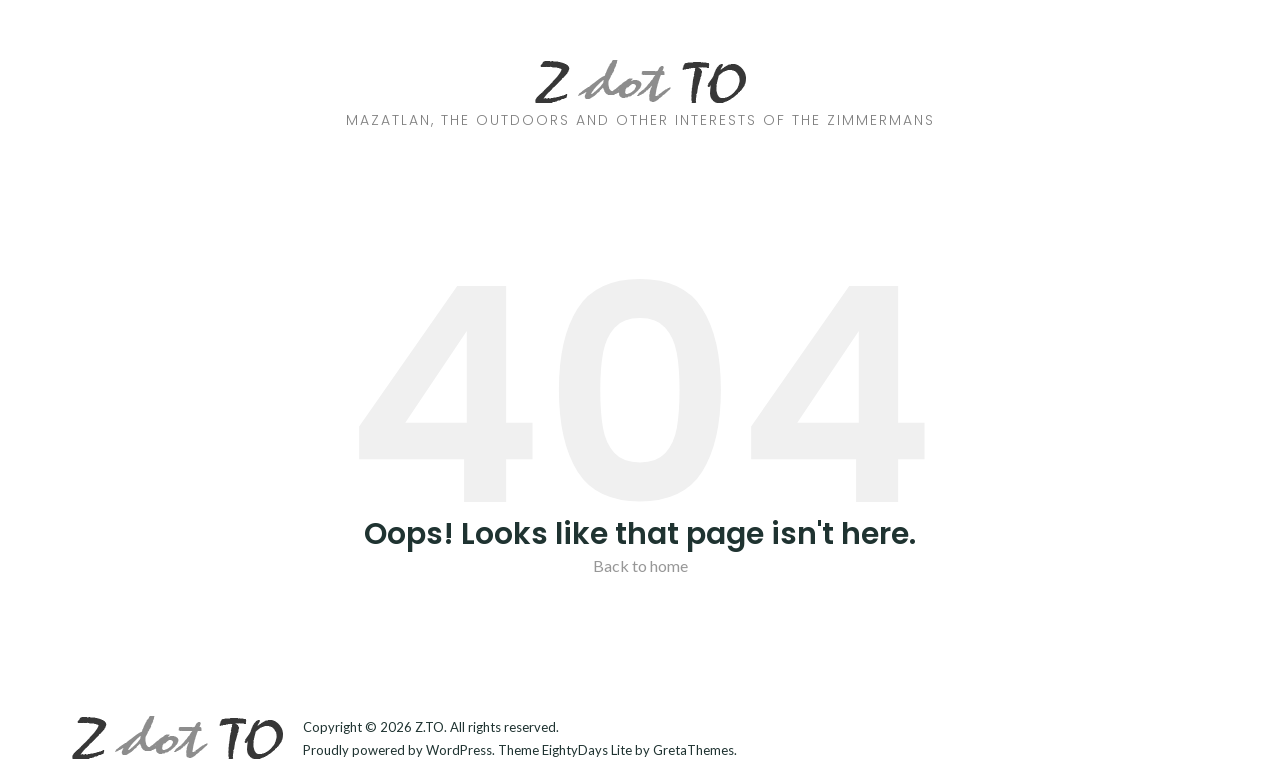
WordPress (459, 750)
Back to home (640, 565)
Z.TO (429, 727)
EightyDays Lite (587, 750)
